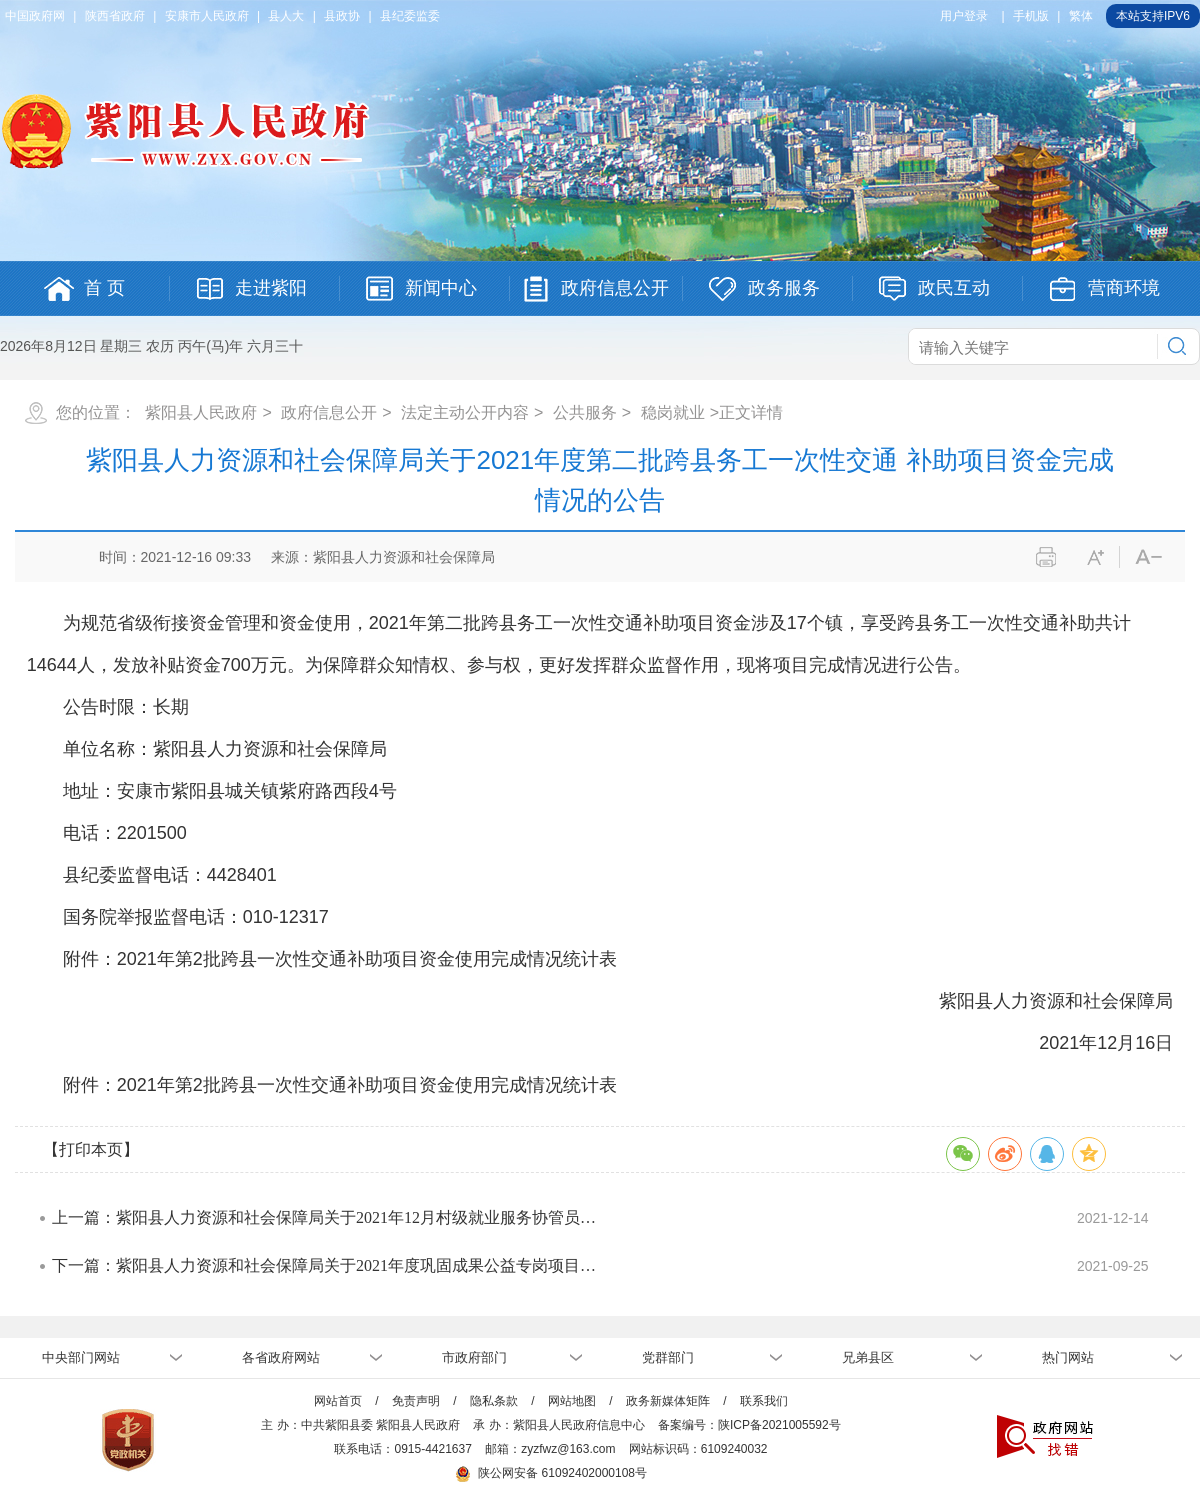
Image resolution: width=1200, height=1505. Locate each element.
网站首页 (338, 1401)
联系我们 (764, 1401)
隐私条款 (494, 1401)
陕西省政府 (115, 16)
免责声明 (416, 1401)
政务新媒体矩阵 (668, 1401)
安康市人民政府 (207, 16)
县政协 (342, 16)
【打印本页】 (91, 1149)
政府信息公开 (329, 412)
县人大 (286, 16)
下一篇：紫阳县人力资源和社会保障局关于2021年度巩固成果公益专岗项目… (324, 1265)
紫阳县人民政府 (201, 412)
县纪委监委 (410, 16)
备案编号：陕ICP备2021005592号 (749, 1425)
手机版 (1031, 16)
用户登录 (964, 16)
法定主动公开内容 (465, 412)
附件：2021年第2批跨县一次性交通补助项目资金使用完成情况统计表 (340, 1085)
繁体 (1081, 16)
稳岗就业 (673, 412)
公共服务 (585, 412)
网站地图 (572, 1401)
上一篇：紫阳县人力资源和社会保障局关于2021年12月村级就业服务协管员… (324, 1217)
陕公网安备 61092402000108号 (551, 1473)
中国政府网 (35, 16)
